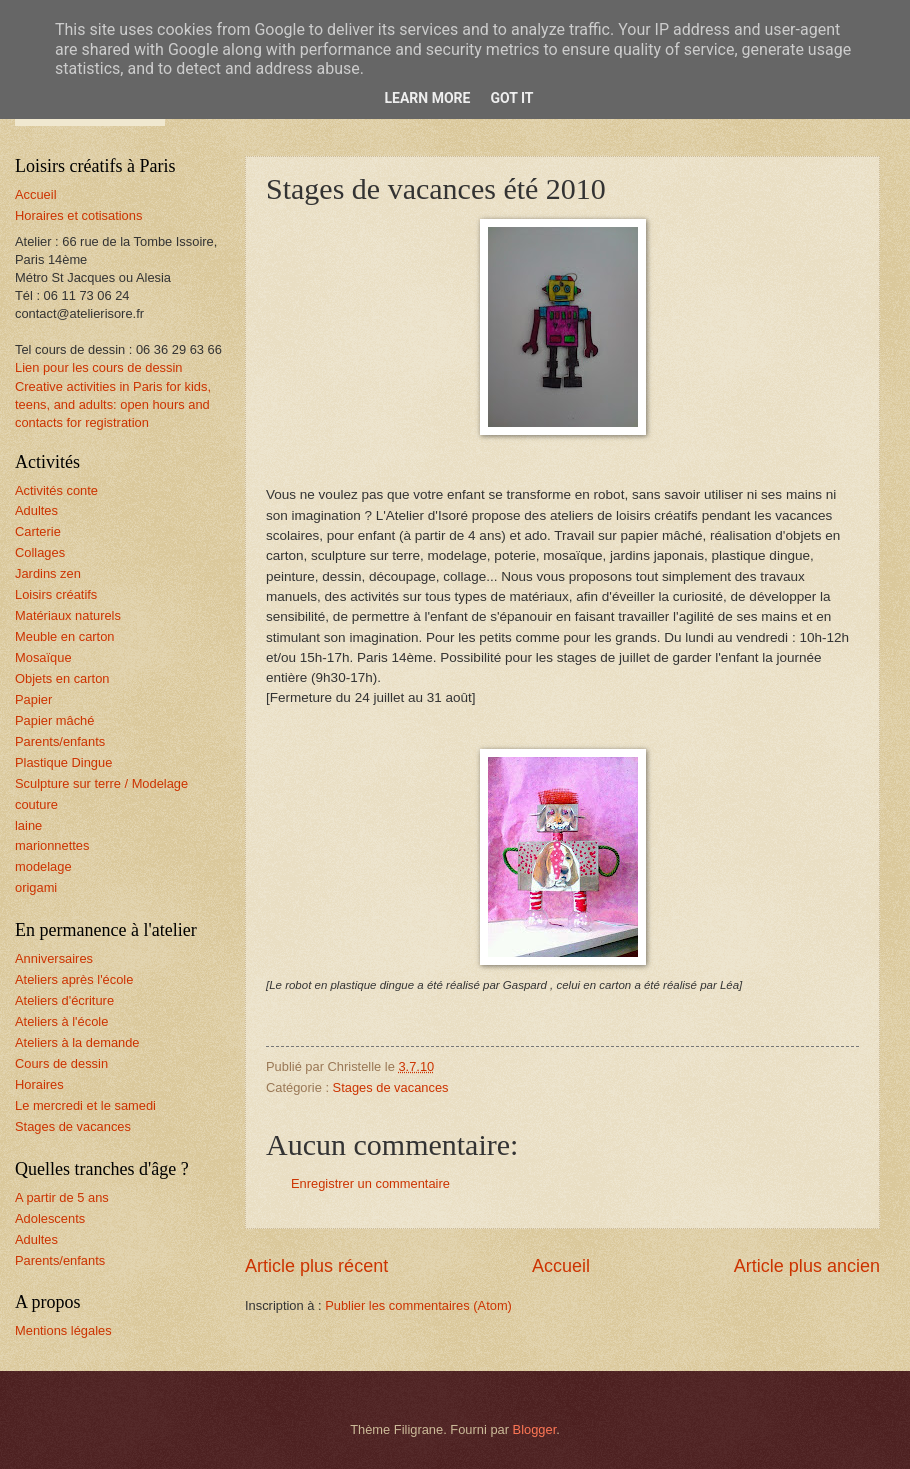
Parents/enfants (60, 741)
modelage (43, 866)
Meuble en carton (65, 636)
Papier (33, 699)
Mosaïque (43, 657)
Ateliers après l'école (74, 979)
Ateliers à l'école (61, 1021)
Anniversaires (54, 958)
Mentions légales (63, 1330)
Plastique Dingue (63, 762)
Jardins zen (48, 573)
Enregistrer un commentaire (370, 1183)
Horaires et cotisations (78, 215)
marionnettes (52, 845)
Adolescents (50, 1218)
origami (36, 887)
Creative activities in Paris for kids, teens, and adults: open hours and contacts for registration (113, 404)
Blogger (535, 1429)
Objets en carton (62, 678)
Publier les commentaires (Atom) (418, 1305)
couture (36, 804)
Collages (40, 552)
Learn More (427, 98)
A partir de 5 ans (62, 1197)
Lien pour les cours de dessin (98, 367)
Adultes (36, 510)
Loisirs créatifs (56, 594)
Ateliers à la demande (77, 1042)
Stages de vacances (391, 1087)
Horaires (39, 1084)
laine (28, 825)
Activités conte (56, 490)
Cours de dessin (61, 1063)
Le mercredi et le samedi (85, 1105)
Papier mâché (54, 720)
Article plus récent (316, 1266)
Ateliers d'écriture (64, 1000)
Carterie (38, 531)
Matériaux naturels (68, 615)
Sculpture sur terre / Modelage (101, 783)
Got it (511, 98)
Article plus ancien (807, 1266)
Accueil (561, 1266)
